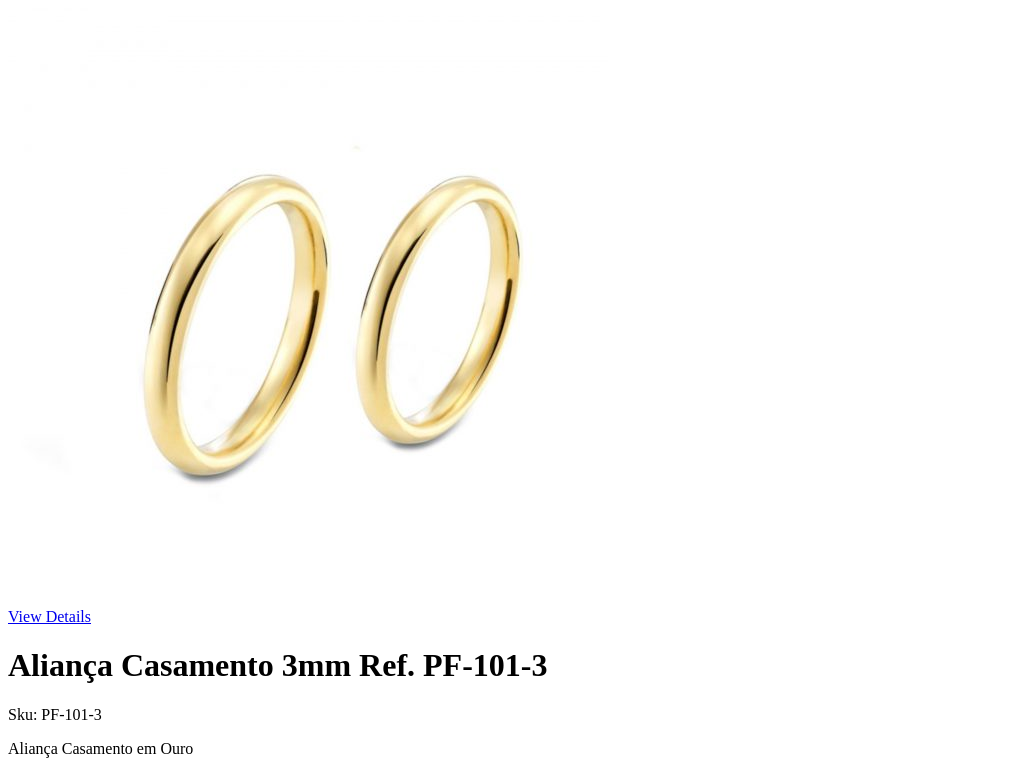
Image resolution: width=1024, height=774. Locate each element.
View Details (49, 616)
